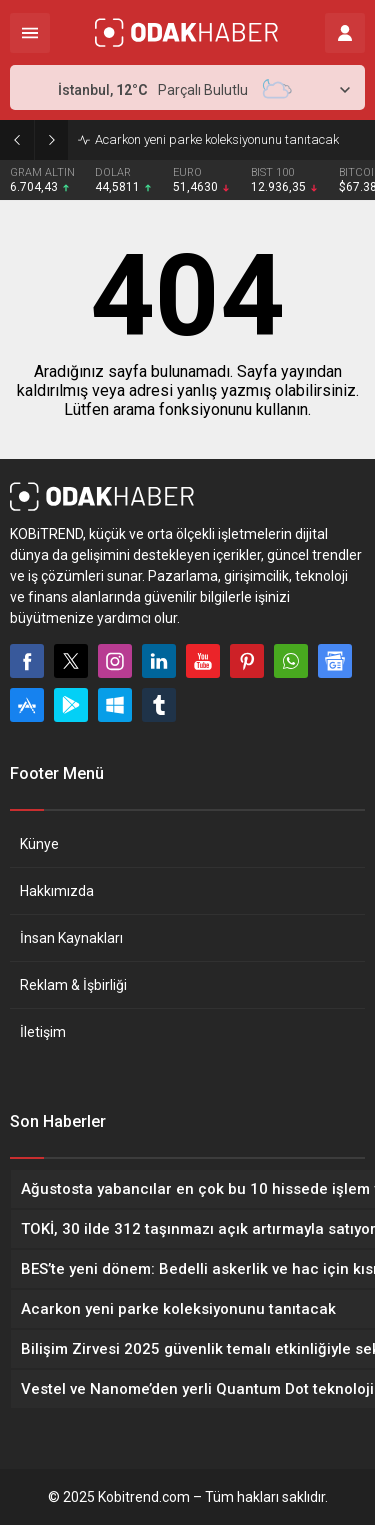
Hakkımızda (57, 891)
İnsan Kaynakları (71, 938)
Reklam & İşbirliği (73, 985)
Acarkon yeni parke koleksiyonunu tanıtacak (217, 139)
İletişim (43, 1032)
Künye (39, 844)
